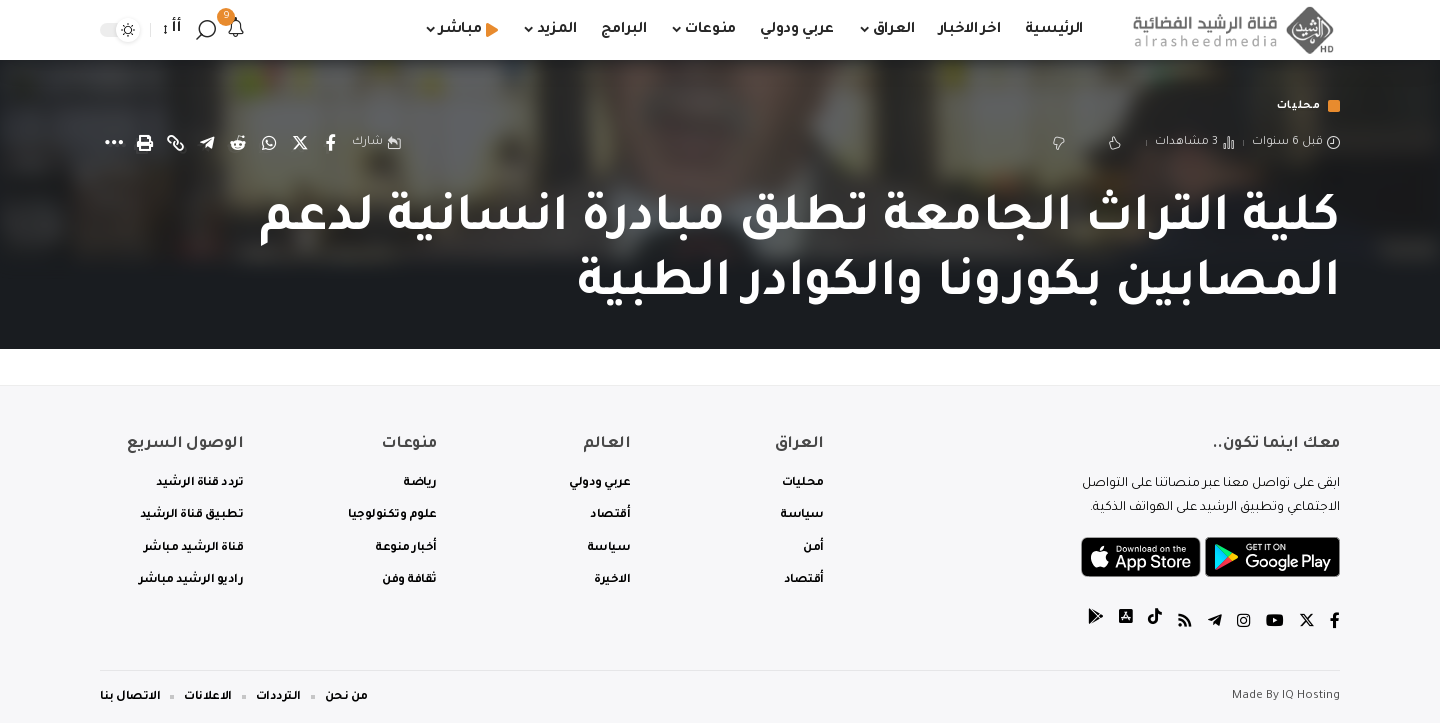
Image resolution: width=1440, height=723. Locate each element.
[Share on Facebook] (331, 144)
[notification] (236, 30)
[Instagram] (1244, 623)
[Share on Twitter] (300, 144)
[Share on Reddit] (238, 144)
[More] (114, 144)
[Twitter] (1307, 623)
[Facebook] (1335, 623)
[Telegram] (1215, 623)
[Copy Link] (176, 144)
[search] (206, 30)
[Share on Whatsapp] (269, 144)
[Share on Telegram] (207, 144)
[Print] (145, 144)
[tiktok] (1155, 623)
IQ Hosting (1311, 696)
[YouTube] (1275, 623)
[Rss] (1185, 623)
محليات (1295, 106)
